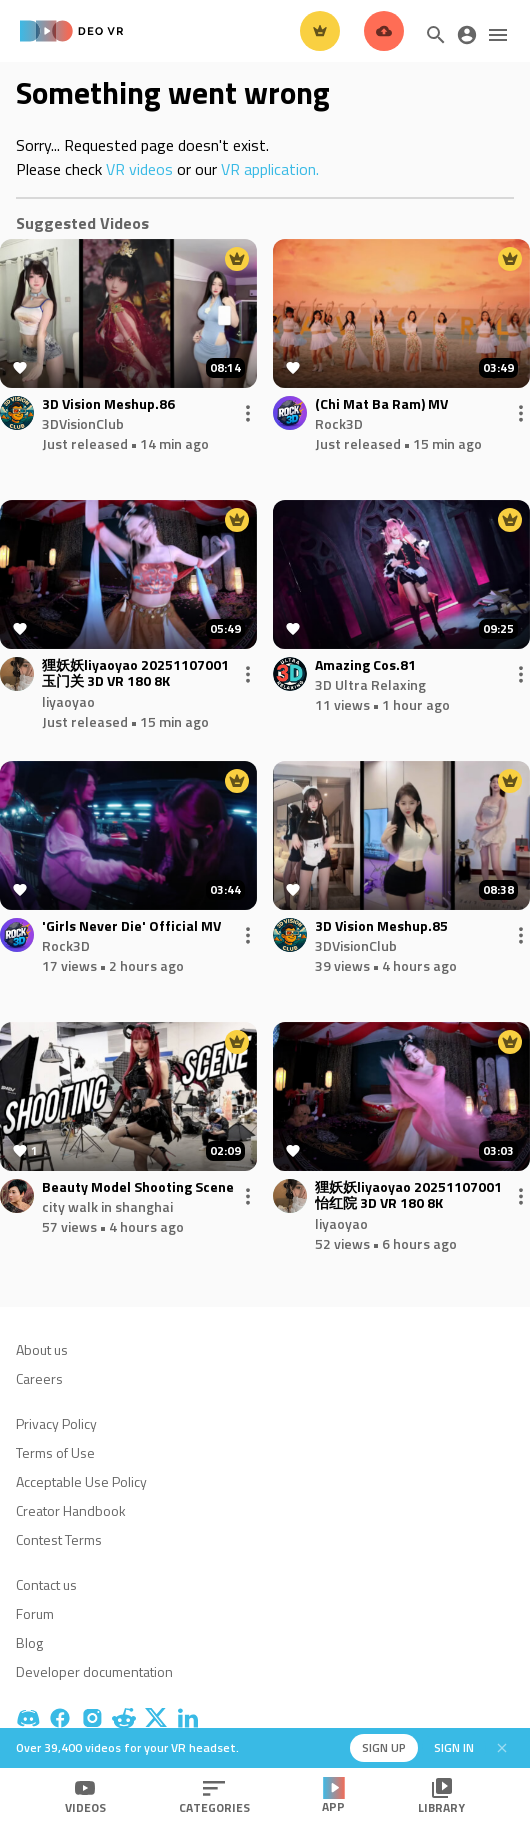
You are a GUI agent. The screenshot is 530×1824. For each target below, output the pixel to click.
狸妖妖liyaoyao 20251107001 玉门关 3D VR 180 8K (135, 674)
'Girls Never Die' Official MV (131, 926)
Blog (29, 1642)
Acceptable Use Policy (81, 1481)
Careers (39, 1378)
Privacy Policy (56, 1423)
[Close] (502, 1748)
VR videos (139, 169)
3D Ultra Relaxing (370, 684)
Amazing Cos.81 (365, 665)
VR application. (270, 169)
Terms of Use (55, 1452)
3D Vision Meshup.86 (108, 404)
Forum (35, 1613)
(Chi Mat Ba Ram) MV (381, 404)
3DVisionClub (83, 423)
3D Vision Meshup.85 (381, 926)
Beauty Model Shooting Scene (138, 1187)
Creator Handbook (71, 1510)
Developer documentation (94, 1671)
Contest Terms (59, 1539)
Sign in (454, 1747)
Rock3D (339, 423)
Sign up (384, 1747)
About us (42, 1349)
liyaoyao (68, 701)
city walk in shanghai (107, 1206)
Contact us (46, 1584)
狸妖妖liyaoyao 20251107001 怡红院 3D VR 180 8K (408, 1196)
